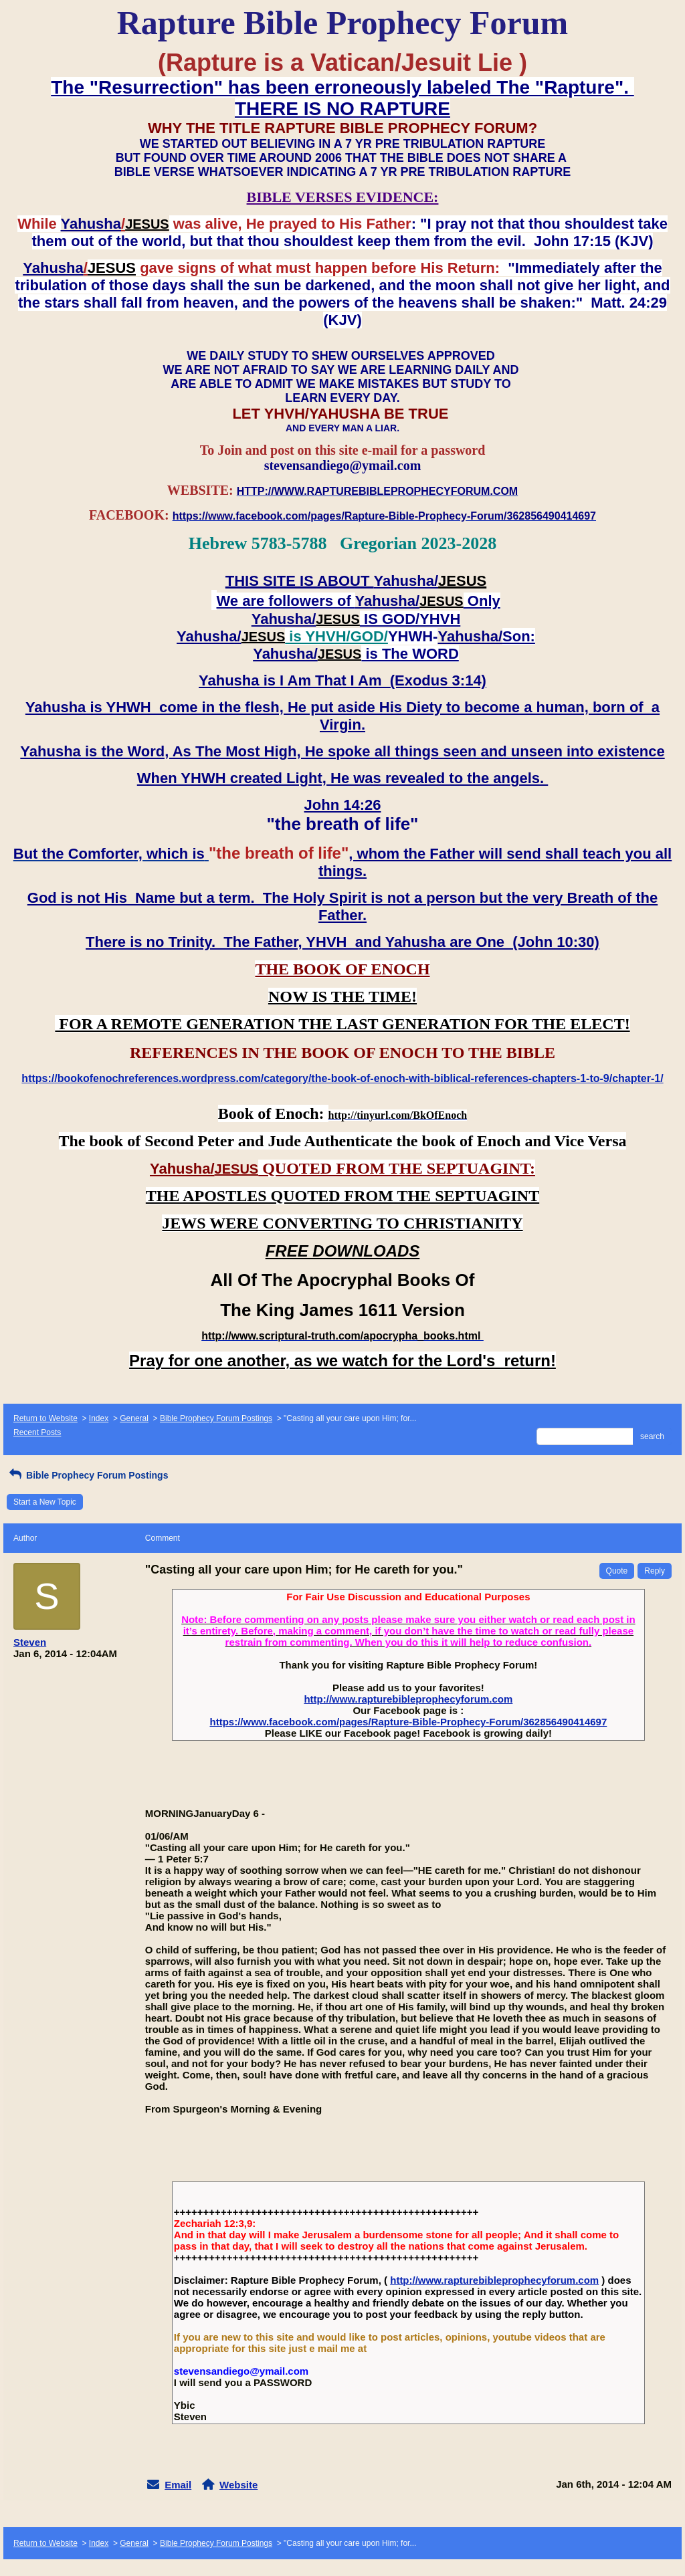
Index (98, 1418)
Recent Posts (37, 1432)
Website (238, 2484)
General (134, 1418)
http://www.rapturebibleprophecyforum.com (408, 1699)
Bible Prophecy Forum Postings (216, 1418)
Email (178, 2484)
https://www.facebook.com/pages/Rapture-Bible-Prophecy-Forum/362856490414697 (408, 1721)
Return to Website (45, 1418)
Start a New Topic (44, 1502)
